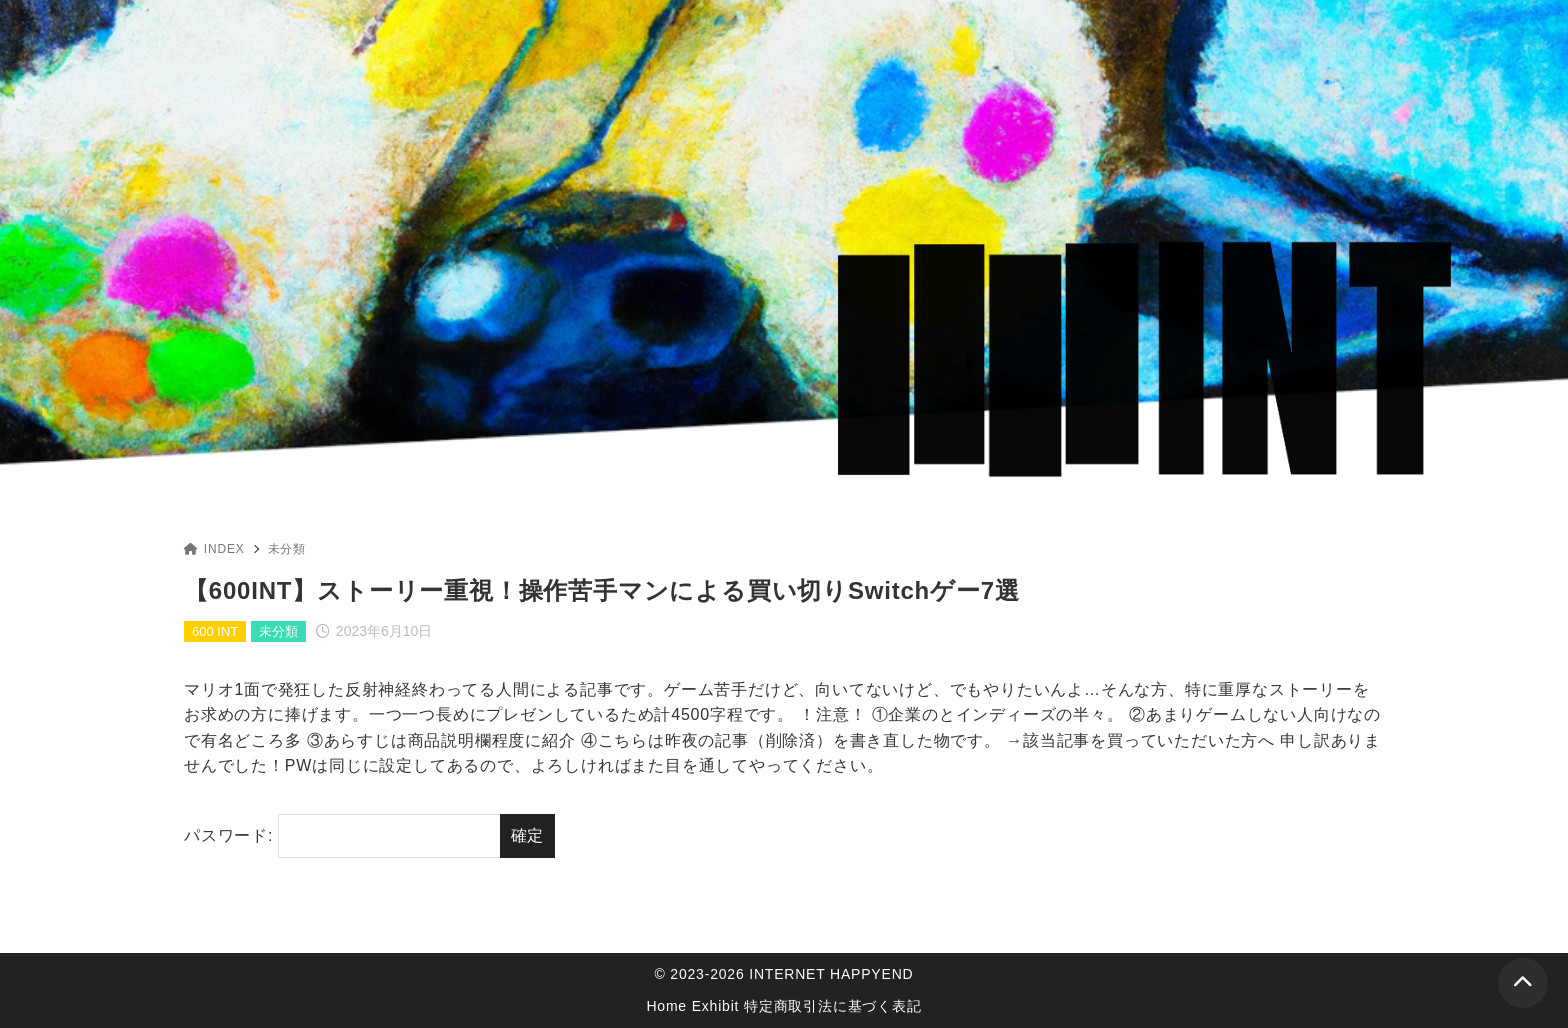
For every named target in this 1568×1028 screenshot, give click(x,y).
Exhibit (716, 1006)
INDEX (214, 549)
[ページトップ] (1523, 983)
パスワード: (342, 836)
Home (666, 1006)
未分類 (287, 549)
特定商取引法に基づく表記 (833, 1006)
